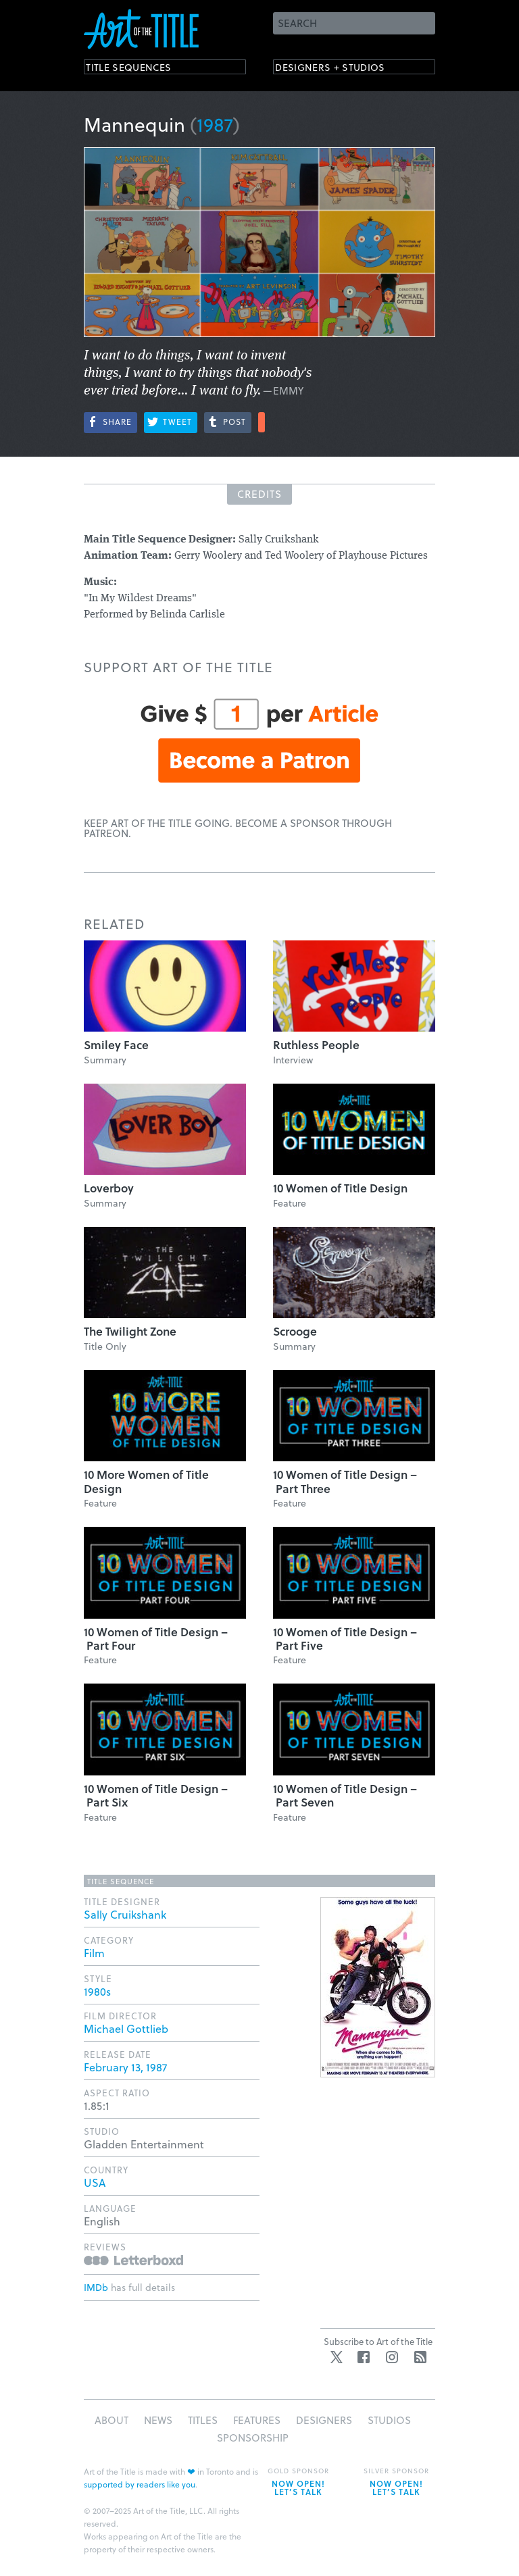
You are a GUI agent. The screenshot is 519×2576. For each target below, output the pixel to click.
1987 (215, 124)
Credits (259, 493)
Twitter (336, 2357)
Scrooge (295, 1331)
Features (256, 2420)
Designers (324, 2420)
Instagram (392, 2357)
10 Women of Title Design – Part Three (345, 1481)
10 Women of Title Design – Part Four (156, 1638)
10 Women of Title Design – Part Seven (345, 1795)
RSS (420, 2357)
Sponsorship (253, 2437)
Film (94, 1953)
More (261, 422)
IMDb (96, 2287)
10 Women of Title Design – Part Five (345, 1638)
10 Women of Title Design (340, 1188)
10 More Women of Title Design (146, 1481)
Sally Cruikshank (125, 1914)
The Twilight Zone (130, 1331)
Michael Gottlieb (126, 2028)
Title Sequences (140, 69)
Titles (203, 2420)
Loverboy (109, 1188)
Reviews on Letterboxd (133, 2260)
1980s (97, 1991)
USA (94, 2182)
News (158, 2420)
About (111, 2420)
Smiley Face (116, 1044)
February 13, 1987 (125, 2067)
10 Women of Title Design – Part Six (156, 1795)
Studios (389, 2420)
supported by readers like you (139, 2484)
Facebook (363, 2357)
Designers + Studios (344, 69)
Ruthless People (316, 1044)
